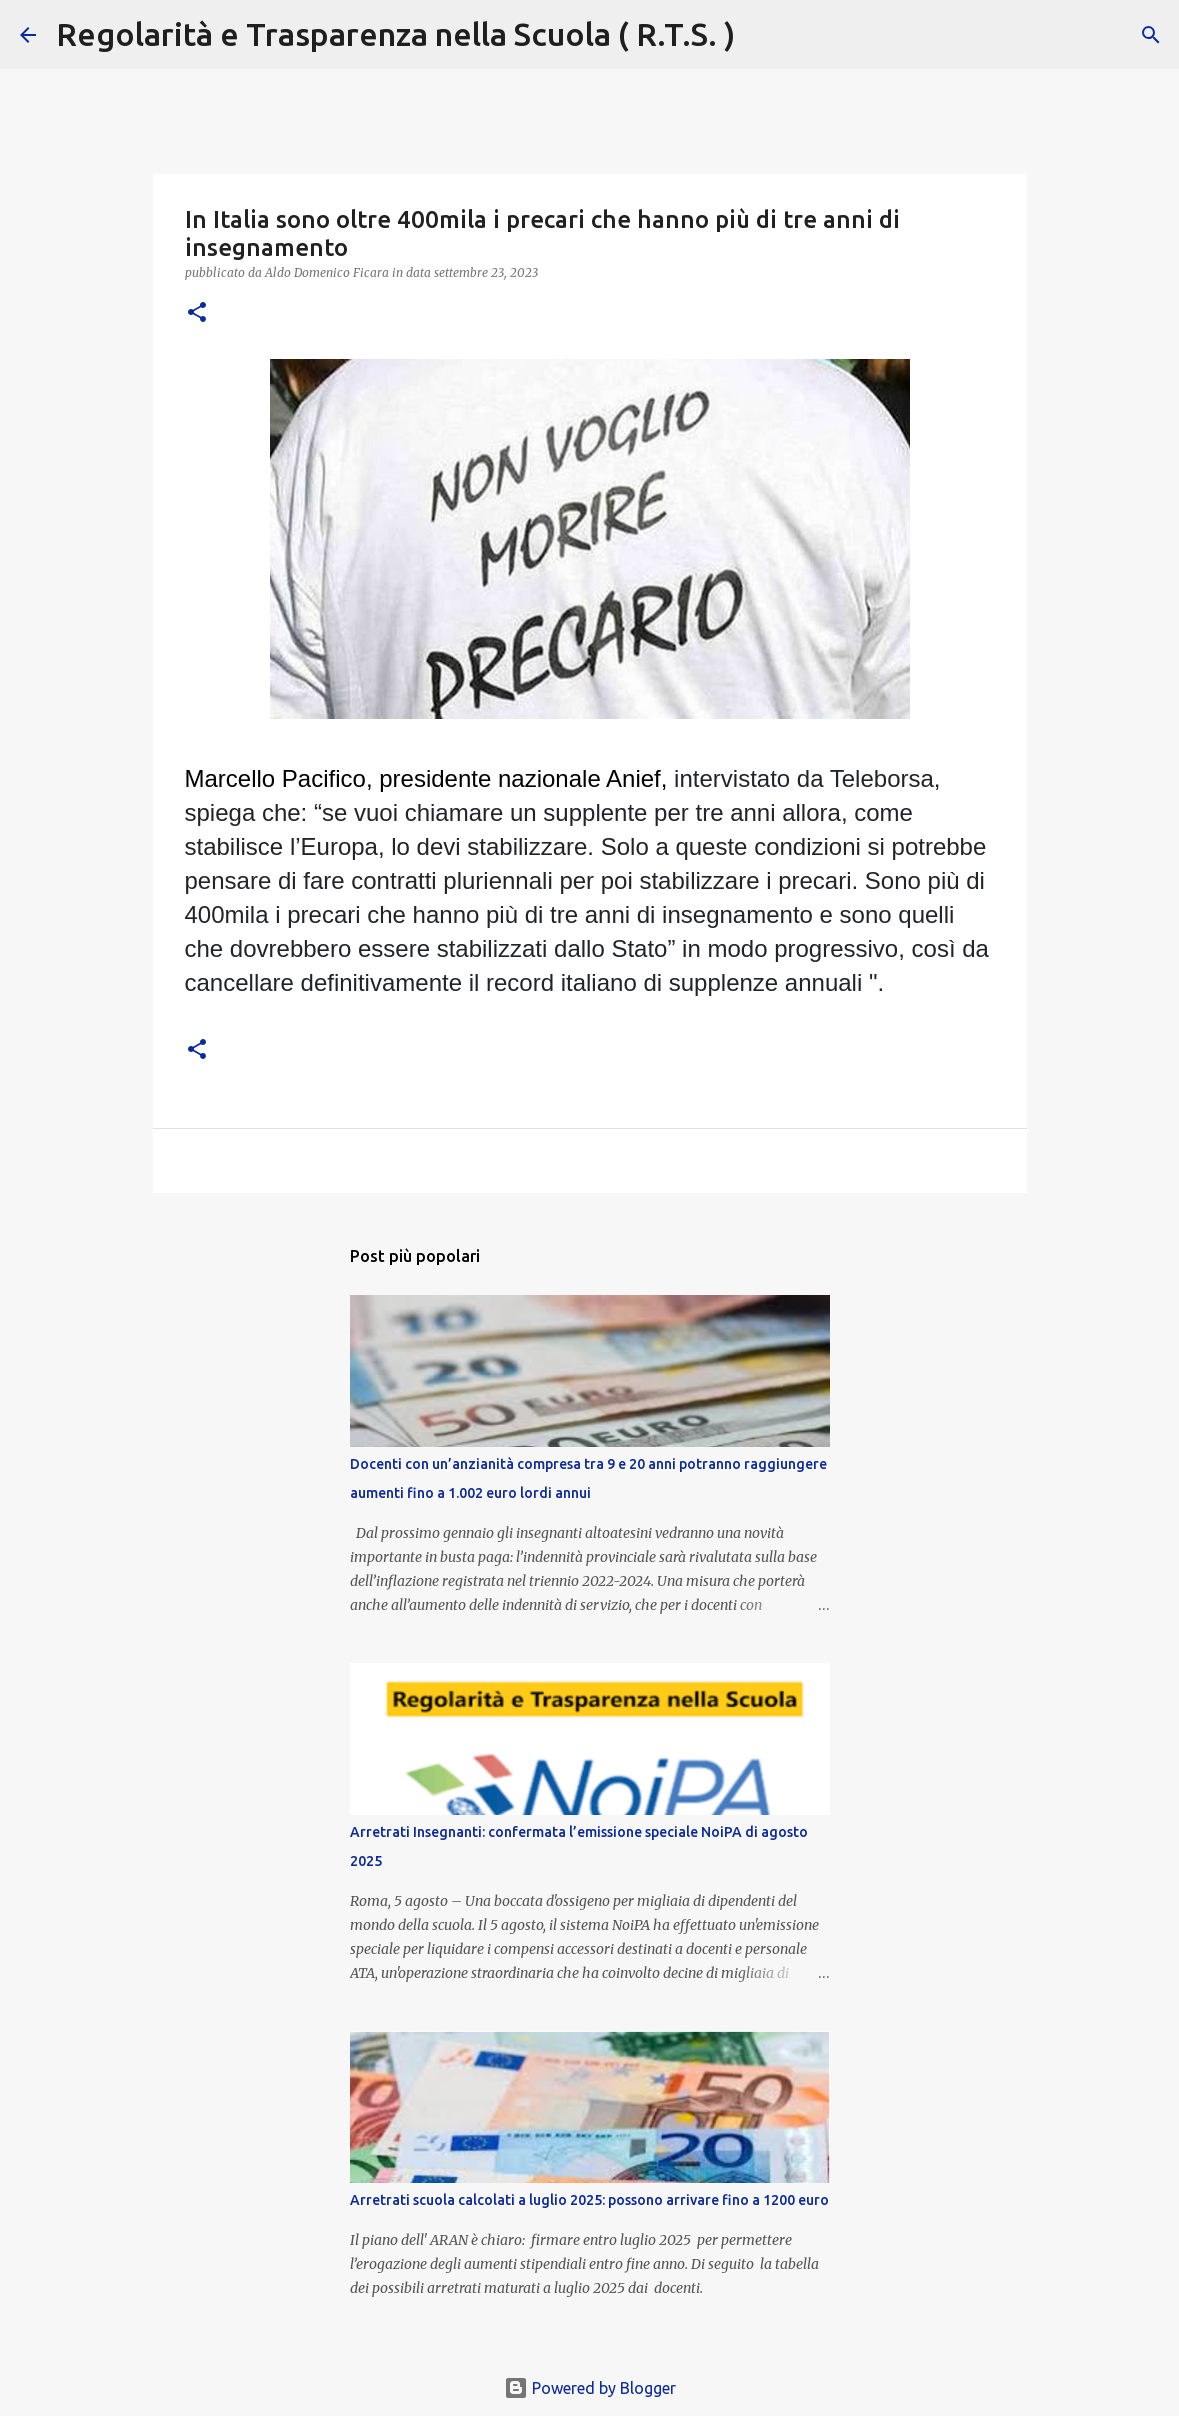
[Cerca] (763, 35)
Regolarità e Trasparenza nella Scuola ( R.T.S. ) (395, 34)
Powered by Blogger (590, 2388)
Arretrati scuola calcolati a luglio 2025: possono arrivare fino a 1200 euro (589, 2200)
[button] (197, 313)
